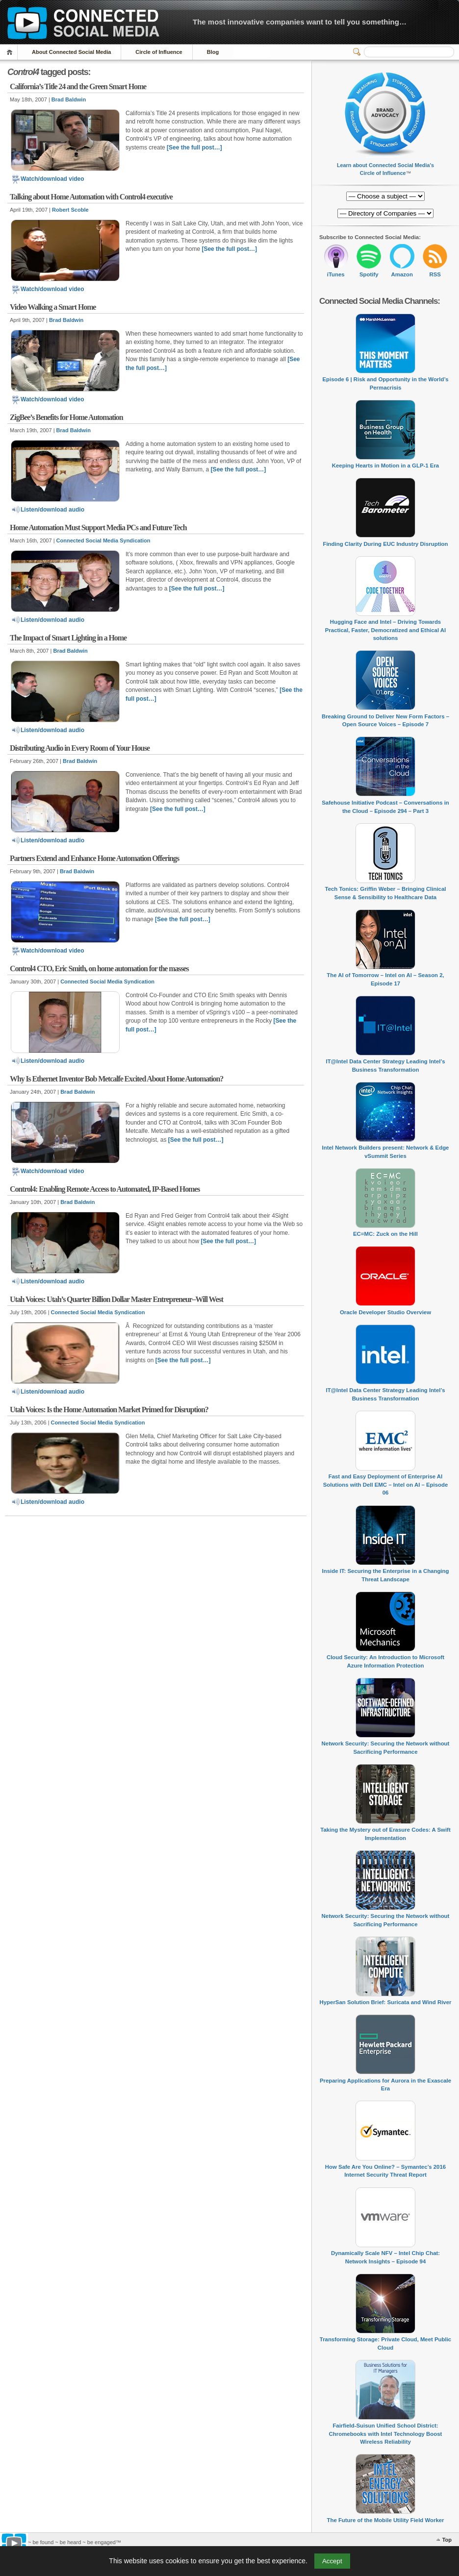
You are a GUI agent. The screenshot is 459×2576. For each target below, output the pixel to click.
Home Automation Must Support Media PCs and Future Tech (98, 527)
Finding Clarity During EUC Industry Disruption (385, 544)
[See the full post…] (194, 147)
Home (11, 52)
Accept (332, 2561)
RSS (435, 274)
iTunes (336, 274)
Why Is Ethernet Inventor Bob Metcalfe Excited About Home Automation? (116, 1079)
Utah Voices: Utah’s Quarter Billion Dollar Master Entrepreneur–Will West (116, 1299)
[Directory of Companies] (385, 196)
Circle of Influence (158, 52)
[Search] (409, 52)
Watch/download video (47, 178)
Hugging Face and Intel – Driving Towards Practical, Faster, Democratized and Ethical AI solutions (385, 630)
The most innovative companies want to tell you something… (300, 22)
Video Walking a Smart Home (53, 307)
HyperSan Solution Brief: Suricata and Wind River (386, 2002)
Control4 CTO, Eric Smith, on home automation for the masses (99, 968)
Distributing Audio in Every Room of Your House (80, 748)
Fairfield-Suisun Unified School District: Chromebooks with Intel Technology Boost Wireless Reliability (385, 2434)
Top (447, 2540)
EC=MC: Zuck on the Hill (385, 1234)
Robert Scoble (70, 210)
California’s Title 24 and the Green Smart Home (78, 86)
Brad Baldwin (68, 99)
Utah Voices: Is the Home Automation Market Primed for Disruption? (109, 1409)
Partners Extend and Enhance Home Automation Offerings (94, 858)
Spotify (369, 274)
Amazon (402, 274)
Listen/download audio (47, 509)
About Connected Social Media (71, 52)
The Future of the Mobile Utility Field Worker (385, 2520)
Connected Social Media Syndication (103, 540)
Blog (213, 52)
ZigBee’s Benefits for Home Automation (66, 417)
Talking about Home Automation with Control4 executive (91, 197)
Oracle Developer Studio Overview (385, 1312)
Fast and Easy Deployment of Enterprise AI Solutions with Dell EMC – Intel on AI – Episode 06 (385, 1484)
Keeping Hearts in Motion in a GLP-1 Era (385, 465)
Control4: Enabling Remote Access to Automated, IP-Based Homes (105, 1189)
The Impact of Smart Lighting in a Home (68, 638)
